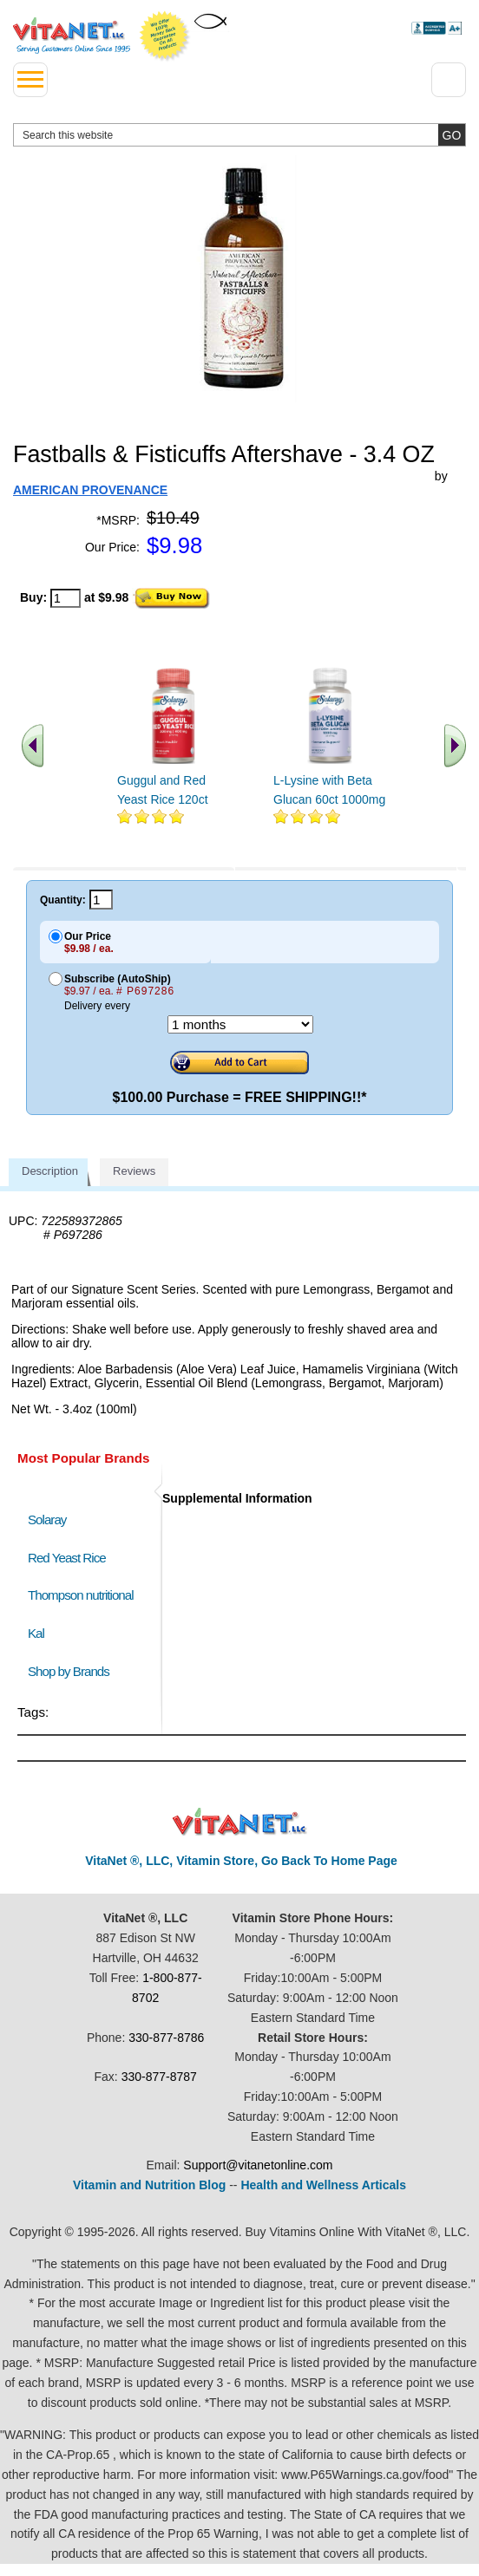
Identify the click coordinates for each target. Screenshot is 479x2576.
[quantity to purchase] (65, 598)
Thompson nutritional (81, 1595)
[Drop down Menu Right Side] (448, 79)
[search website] (239, 135)
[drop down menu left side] (30, 79)
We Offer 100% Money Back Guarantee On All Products (165, 36)
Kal (36, 1633)
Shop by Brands (72, 1671)
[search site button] (451, 135)
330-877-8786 (166, 2037)
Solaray (47, 1519)
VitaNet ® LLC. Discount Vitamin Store (240, 1822)
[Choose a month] (240, 1024)
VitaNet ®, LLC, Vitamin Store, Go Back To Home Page (241, 1861)
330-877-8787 (159, 2077)
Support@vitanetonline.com (257, 2165)
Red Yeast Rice (67, 1557)
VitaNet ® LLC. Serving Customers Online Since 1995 (71, 35)
